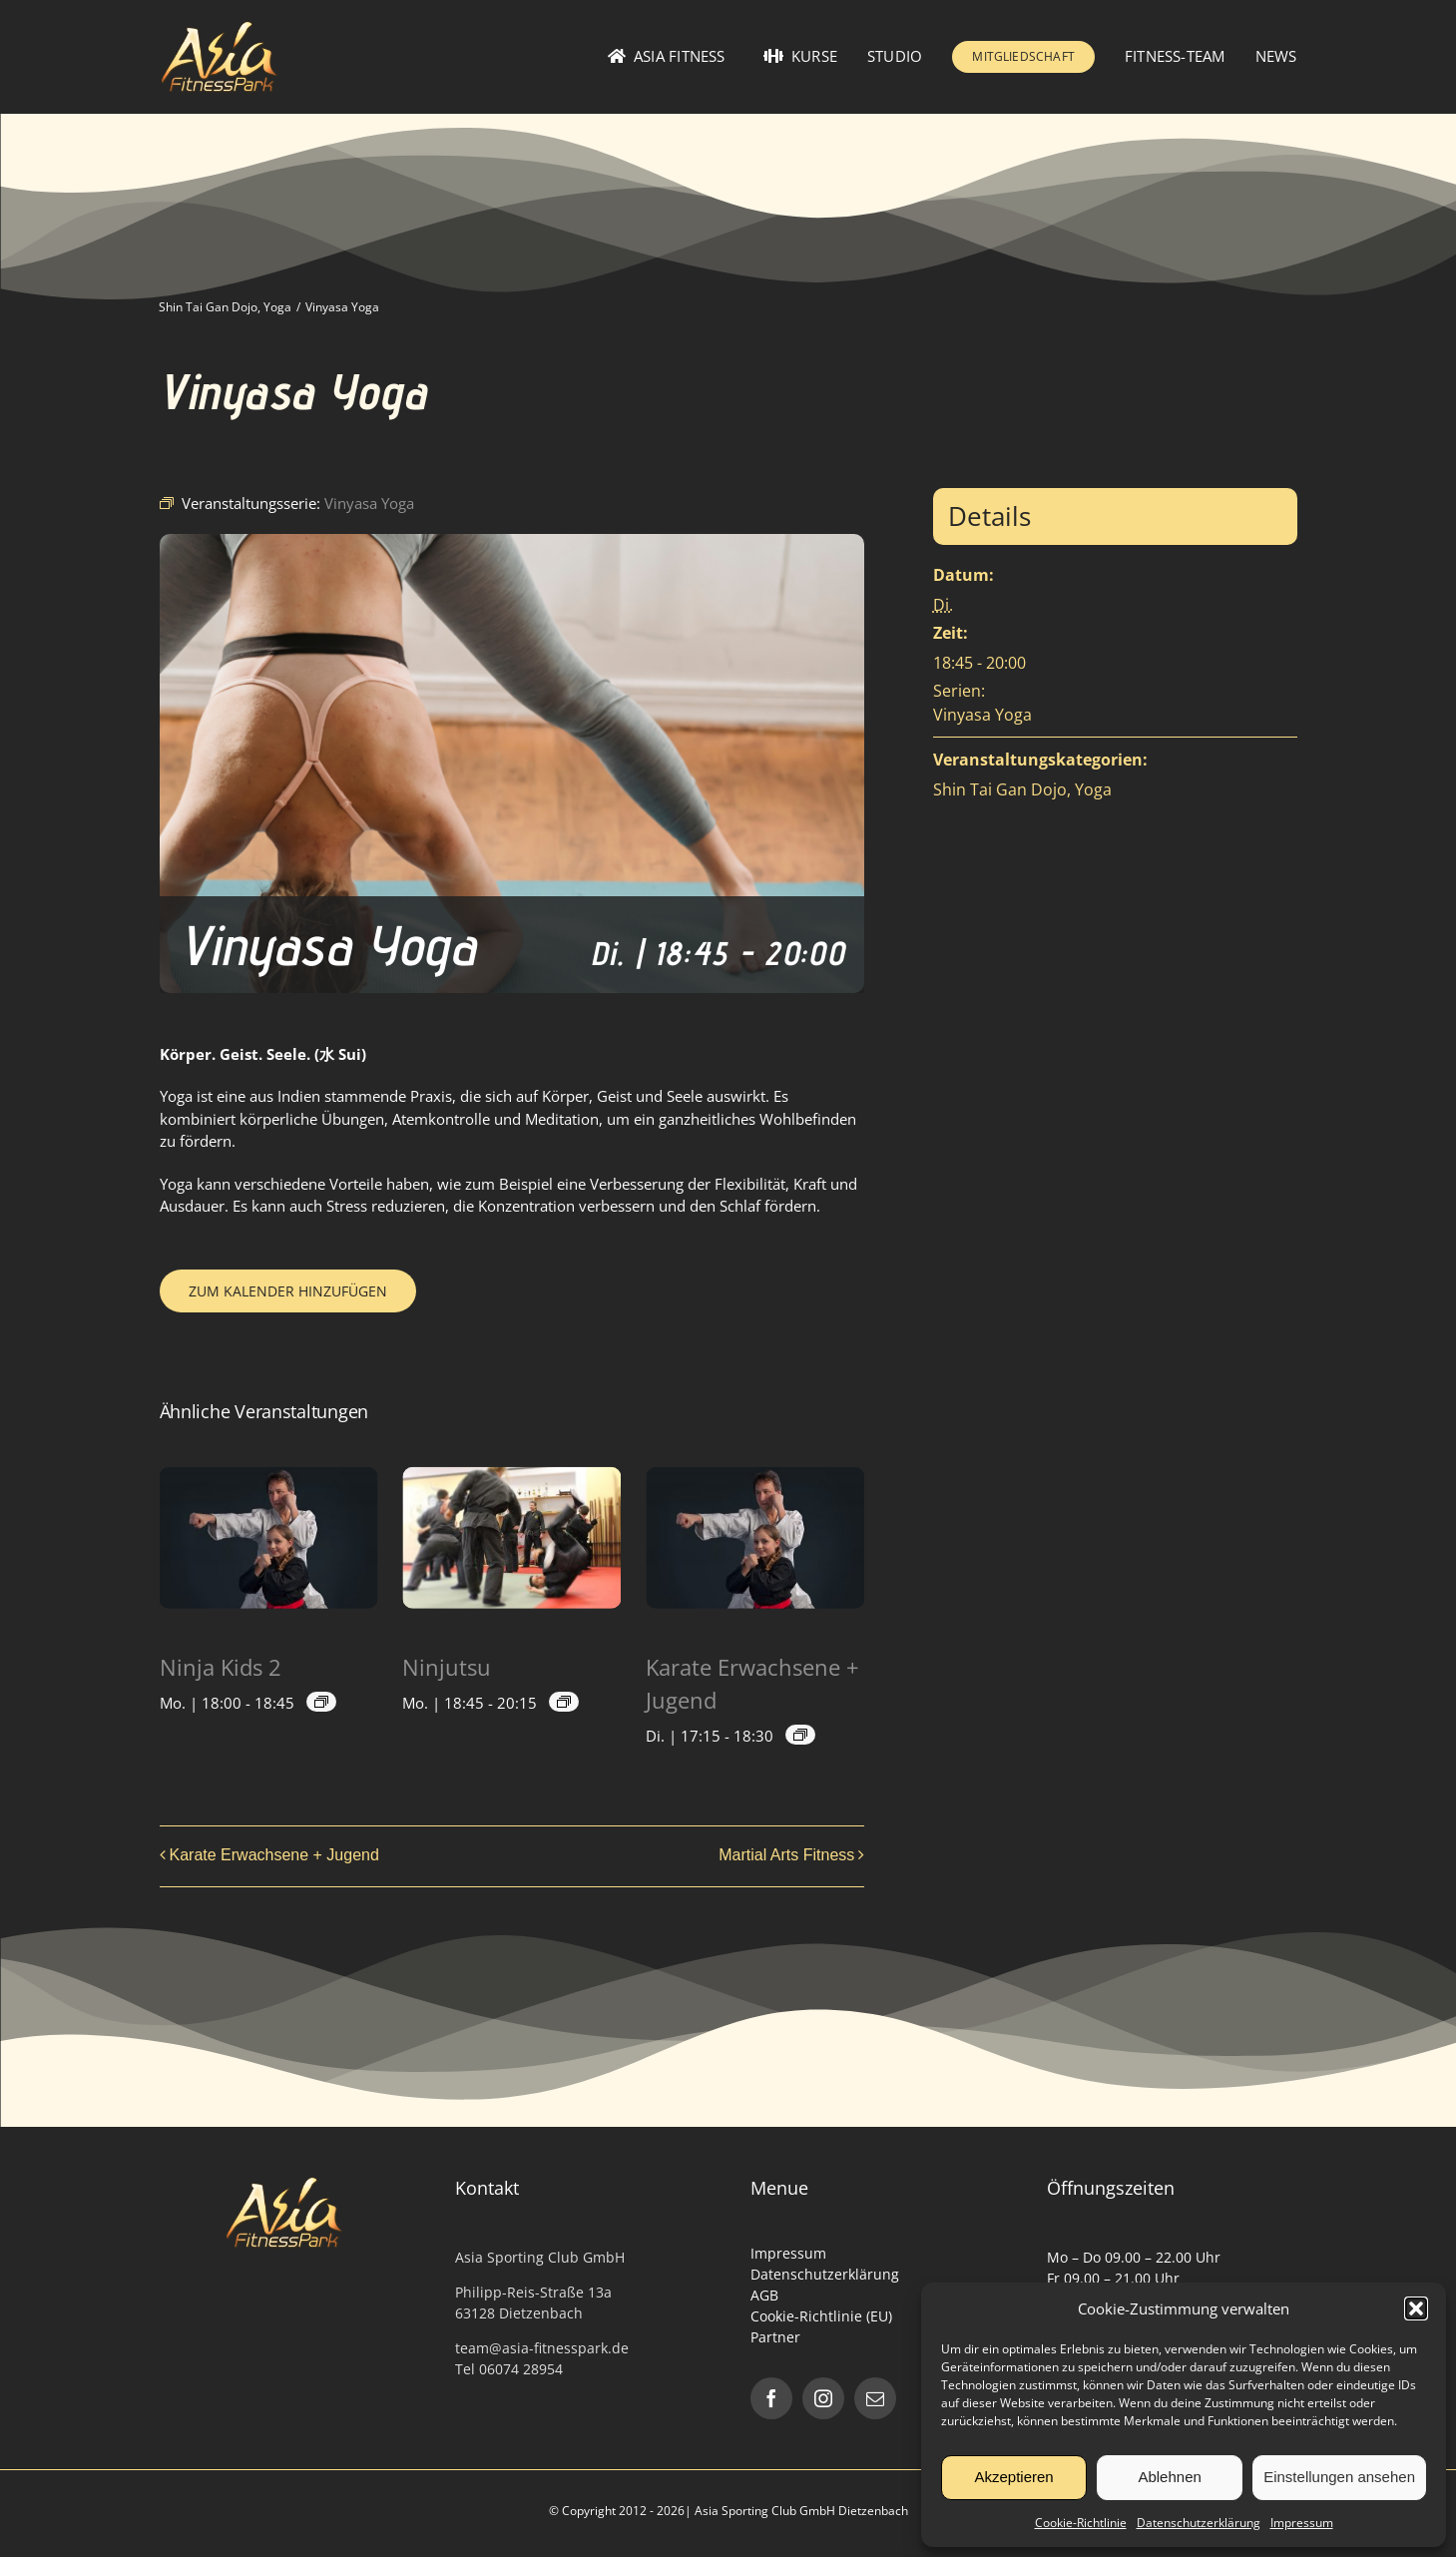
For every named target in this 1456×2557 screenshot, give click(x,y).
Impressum (1301, 2522)
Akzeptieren (1013, 2476)
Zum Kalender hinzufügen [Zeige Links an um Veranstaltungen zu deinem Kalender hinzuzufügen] (288, 1290)
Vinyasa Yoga (982, 715)
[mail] (875, 2398)
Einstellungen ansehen (1339, 2476)
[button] (1416, 2308)
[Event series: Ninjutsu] (564, 1702)
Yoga (1093, 789)
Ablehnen (1169, 2476)
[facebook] (771, 2398)
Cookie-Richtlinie (1081, 2522)
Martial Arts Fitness (786, 1854)
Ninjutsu (446, 1667)
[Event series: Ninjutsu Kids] (321, 1702)
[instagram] (823, 2398)
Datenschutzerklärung (1198, 2522)
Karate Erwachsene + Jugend (274, 1854)
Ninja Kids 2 (220, 1667)
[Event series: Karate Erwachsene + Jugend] (800, 1735)
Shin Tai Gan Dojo (1000, 789)
